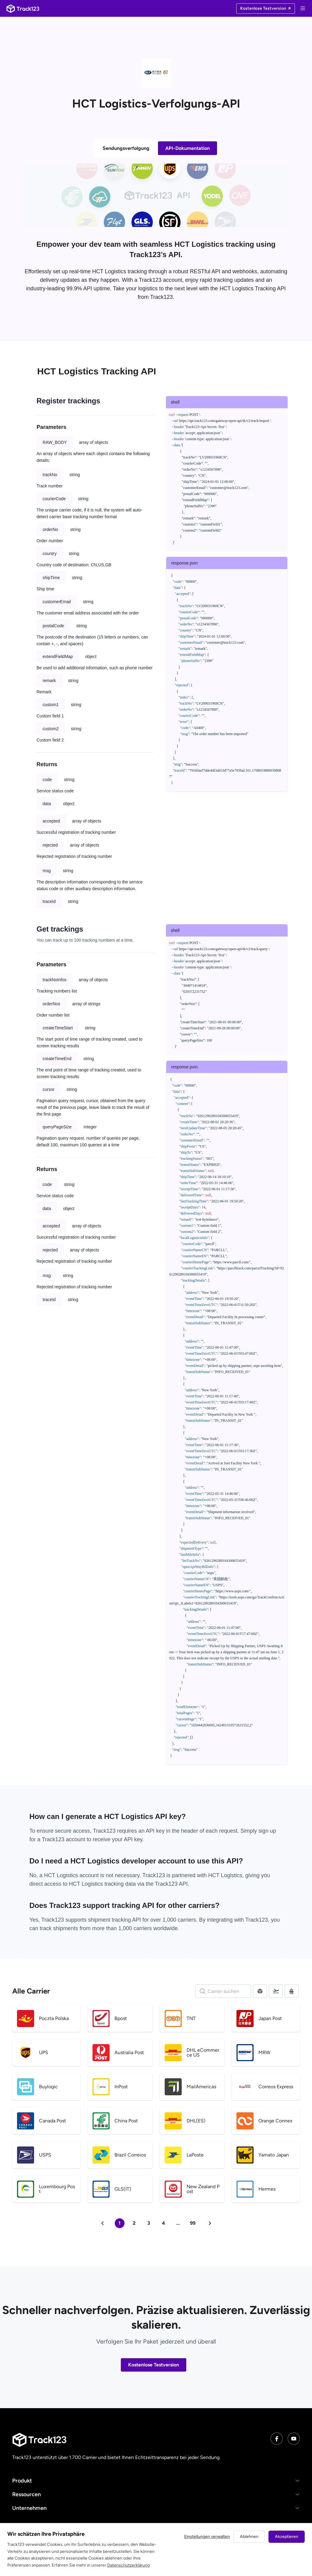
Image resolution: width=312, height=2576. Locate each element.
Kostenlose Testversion (153, 2365)
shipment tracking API (115, 1920)
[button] (156, 2481)
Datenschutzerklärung (128, 2565)
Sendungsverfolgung (126, 148)
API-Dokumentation (187, 148)
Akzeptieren (286, 2536)
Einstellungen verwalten (207, 2536)
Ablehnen (249, 2536)
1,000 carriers (135, 1928)
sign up (267, 1831)
